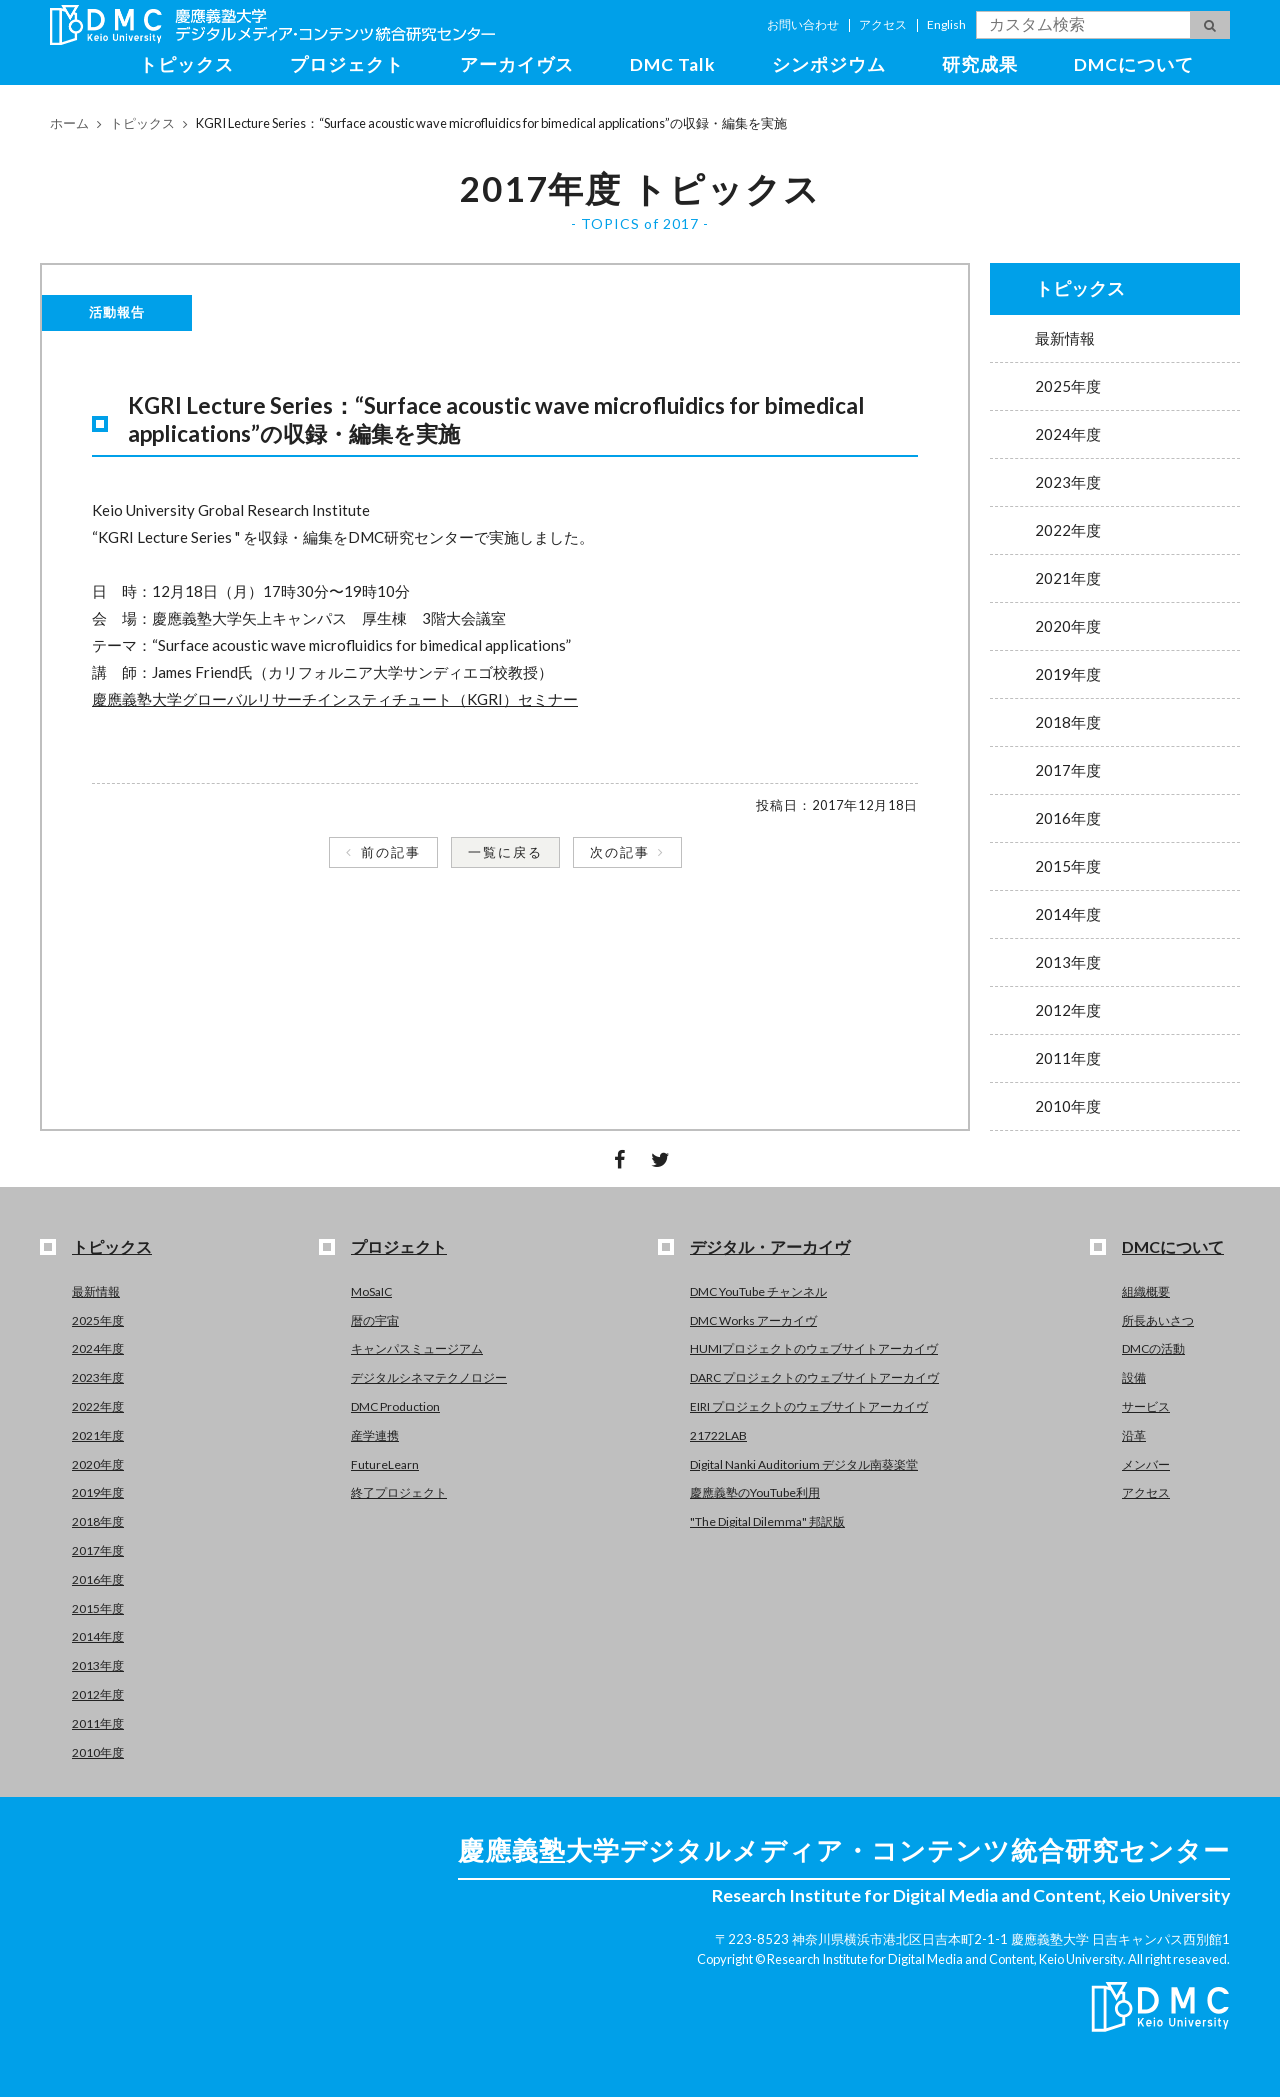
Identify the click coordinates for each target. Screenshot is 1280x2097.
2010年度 (1068, 1106)
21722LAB (718, 1435)
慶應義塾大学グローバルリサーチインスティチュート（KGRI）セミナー (335, 699)
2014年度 (1068, 914)
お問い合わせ (803, 24)
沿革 (1134, 1435)
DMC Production (395, 1406)
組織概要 (1146, 1291)
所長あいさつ (1158, 1320)
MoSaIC (371, 1291)
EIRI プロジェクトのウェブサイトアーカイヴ (809, 1406)
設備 (1134, 1377)
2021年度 (1068, 578)
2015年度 (1068, 866)
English (946, 24)
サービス (1146, 1406)
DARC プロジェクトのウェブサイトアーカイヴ (814, 1377)
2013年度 (1068, 962)
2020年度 (1068, 626)
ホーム (69, 123)
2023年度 (1068, 482)
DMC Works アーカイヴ (753, 1320)
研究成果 (980, 64)
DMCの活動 (1153, 1348)
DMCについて (1134, 64)
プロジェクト (347, 64)
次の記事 (620, 852)
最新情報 (1065, 338)
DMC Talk (673, 64)
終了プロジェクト (399, 1492)
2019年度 (1068, 674)
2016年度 (1068, 818)
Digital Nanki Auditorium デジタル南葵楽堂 (804, 1464)
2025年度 (1068, 386)
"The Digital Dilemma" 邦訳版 (767, 1521)
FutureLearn (385, 1464)
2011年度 (1068, 1058)
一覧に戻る (505, 852)
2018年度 (1068, 722)
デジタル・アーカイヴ (770, 1246)
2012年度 (1068, 1010)
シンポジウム (829, 64)
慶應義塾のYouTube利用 (755, 1492)
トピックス (186, 64)
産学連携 (375, 1435)
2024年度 (1068, 434)
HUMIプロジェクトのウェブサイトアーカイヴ (814, 1348)
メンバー (1146, 1464)
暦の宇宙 (375, 1320)
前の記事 (391, 852)
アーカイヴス (517, 64)
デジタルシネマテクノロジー (429, 1377)
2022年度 (1068, 530)
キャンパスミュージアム (417, 1348)
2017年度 (1068, 770)
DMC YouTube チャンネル (758, 1291)
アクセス (883, 24)
